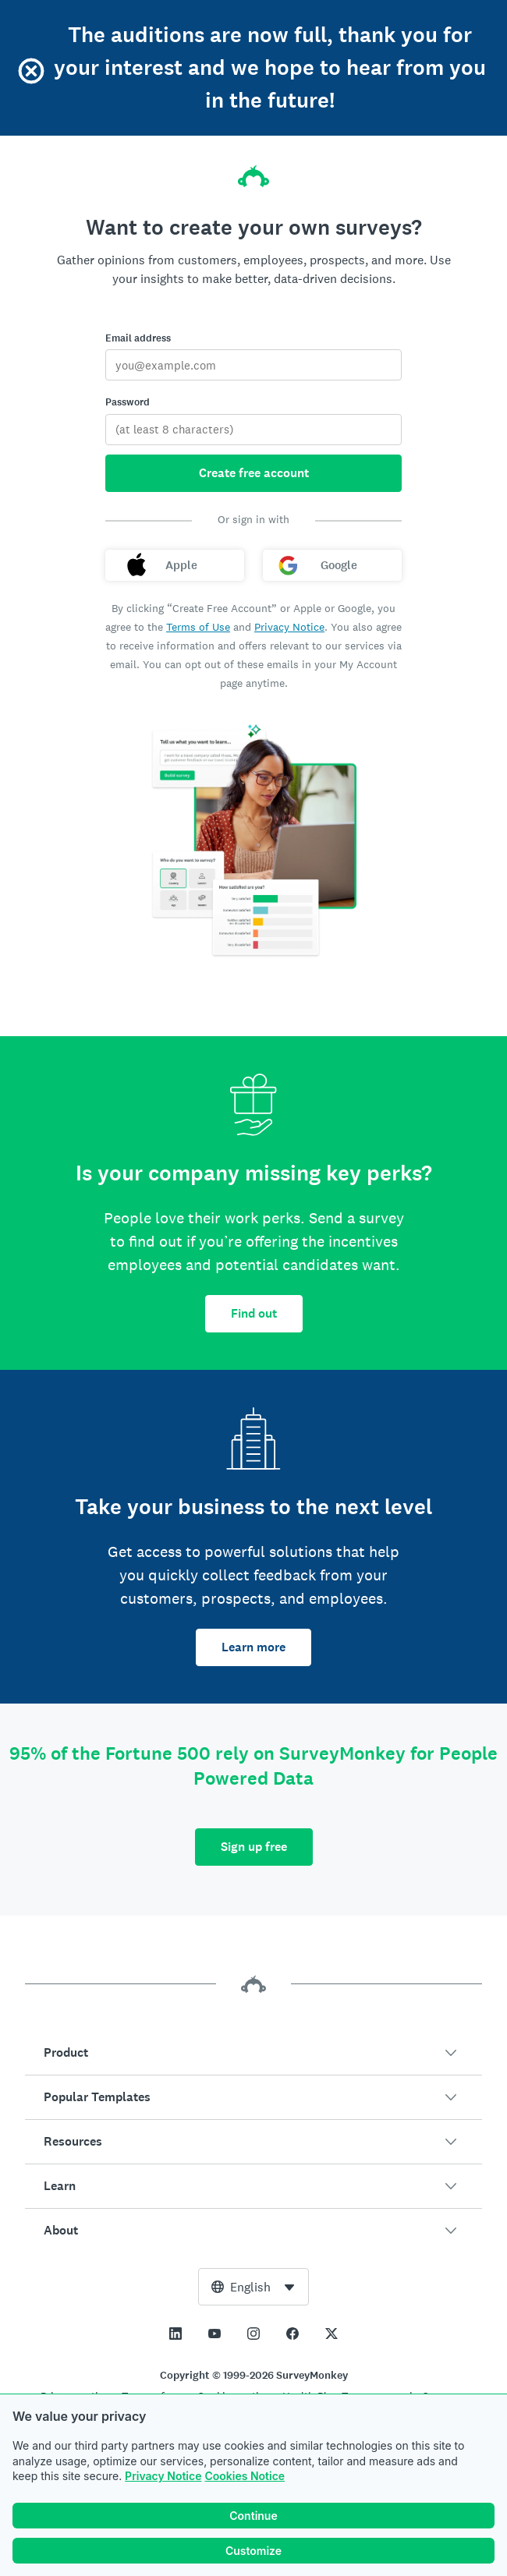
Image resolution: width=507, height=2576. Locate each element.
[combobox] (253, 2286)
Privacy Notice (163, 2475)
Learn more (253, 1647)
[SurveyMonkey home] (253, 171)
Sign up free (254, 1846)
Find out (254, 1313)
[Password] (253, 429)
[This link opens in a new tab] (175, 2333)
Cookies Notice (244, 2475)
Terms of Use (198, 627)
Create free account (254, 473)
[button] (253, 2053)
